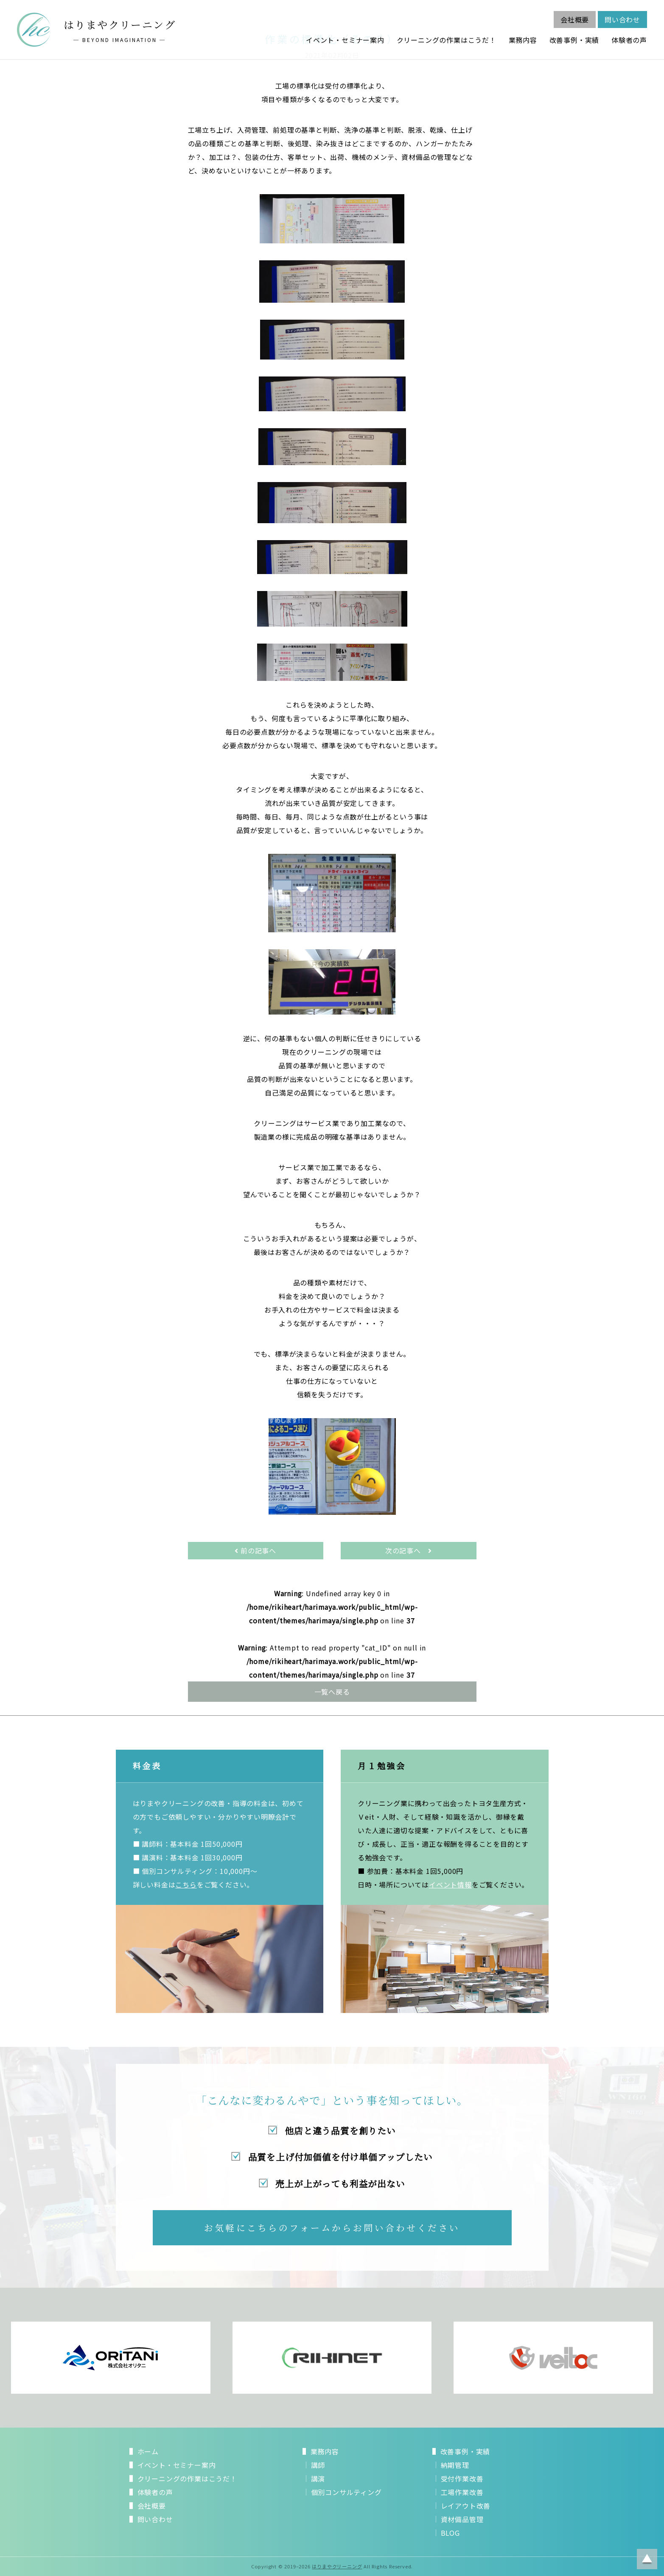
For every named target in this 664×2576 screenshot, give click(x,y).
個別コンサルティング (346, 2492)
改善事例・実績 (574, 40)
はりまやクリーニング (337, 2566)
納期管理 (455, 2465)
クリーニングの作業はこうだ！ (446, 40)
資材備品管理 (462, 2519)
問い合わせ (622, 19)
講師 (318, 2465)
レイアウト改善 (466, 2505)
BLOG (450, 2532)
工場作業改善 (462, 2492)
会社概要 (574, 19)
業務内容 (523, 40)
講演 (318, 2478)
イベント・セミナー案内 (345, 40)
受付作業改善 (462, 2478)
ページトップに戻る (647, 2559)
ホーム (148, 2451)
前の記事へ (255, 1550)
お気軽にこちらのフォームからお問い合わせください (332, 2227)
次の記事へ (408, 1550)
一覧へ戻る (332, 1692)
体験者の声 (629, 40)
